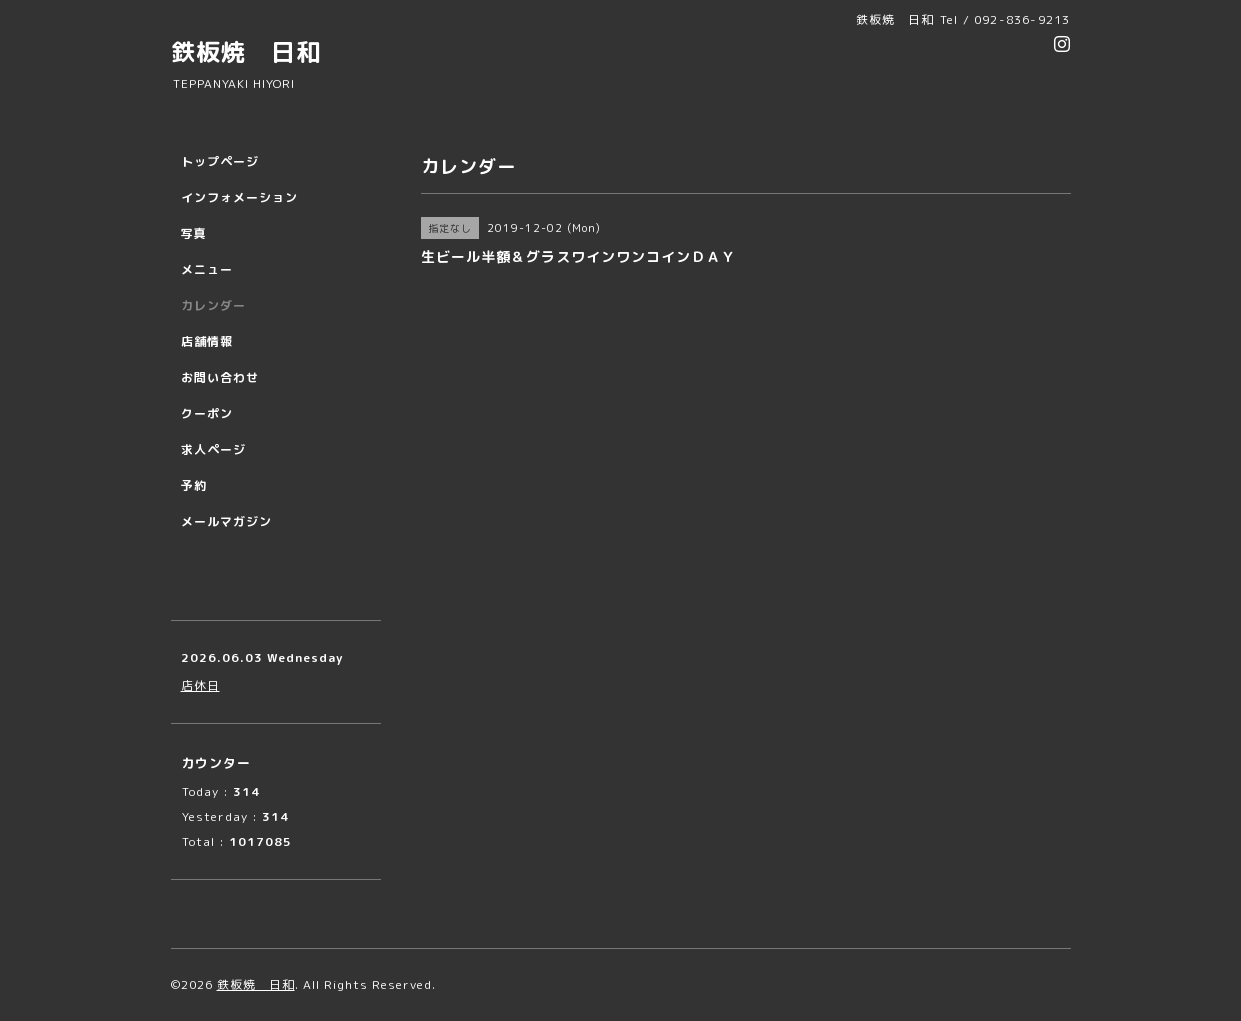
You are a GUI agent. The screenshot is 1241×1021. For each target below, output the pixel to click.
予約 (194, 485)
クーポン (207, 413)
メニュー (207, 269)
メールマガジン (226, 521)
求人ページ (213, 449)
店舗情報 (207, 341)
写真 (194, 233)
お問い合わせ (220, 377)
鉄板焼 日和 (246, 52)
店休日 (200, 685)
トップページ (220, 161)
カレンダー (213, 305)
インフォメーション (239, 197)
